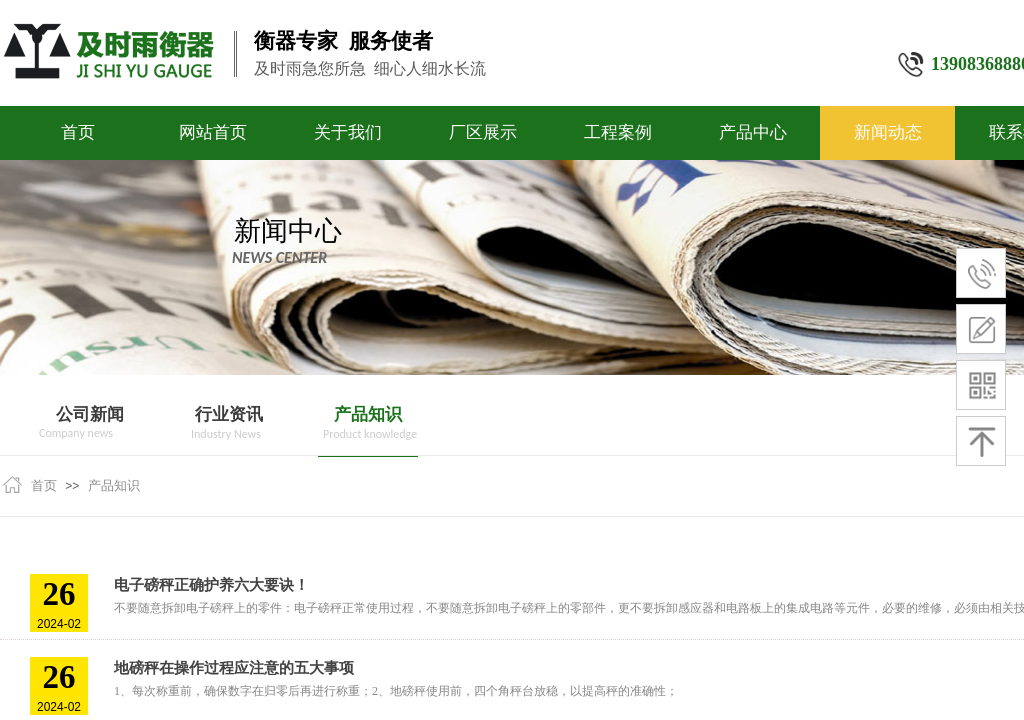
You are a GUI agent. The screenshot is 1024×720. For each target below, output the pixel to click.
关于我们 (348, 132)
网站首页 (213, 132)
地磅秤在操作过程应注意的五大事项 (234, 668)
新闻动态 (888, 132)
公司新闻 (90, 414)
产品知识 (368, 414)
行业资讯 (229, 414)
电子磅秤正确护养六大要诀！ (211, 585)
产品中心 (753, 132)
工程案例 (618, 132)
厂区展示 (483, 132)
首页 (78, 132)
